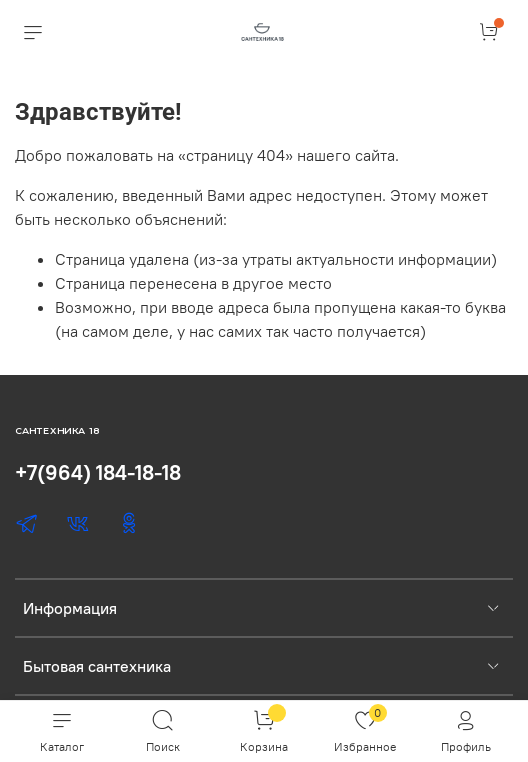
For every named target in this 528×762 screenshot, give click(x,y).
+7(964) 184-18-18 (98, 472)
